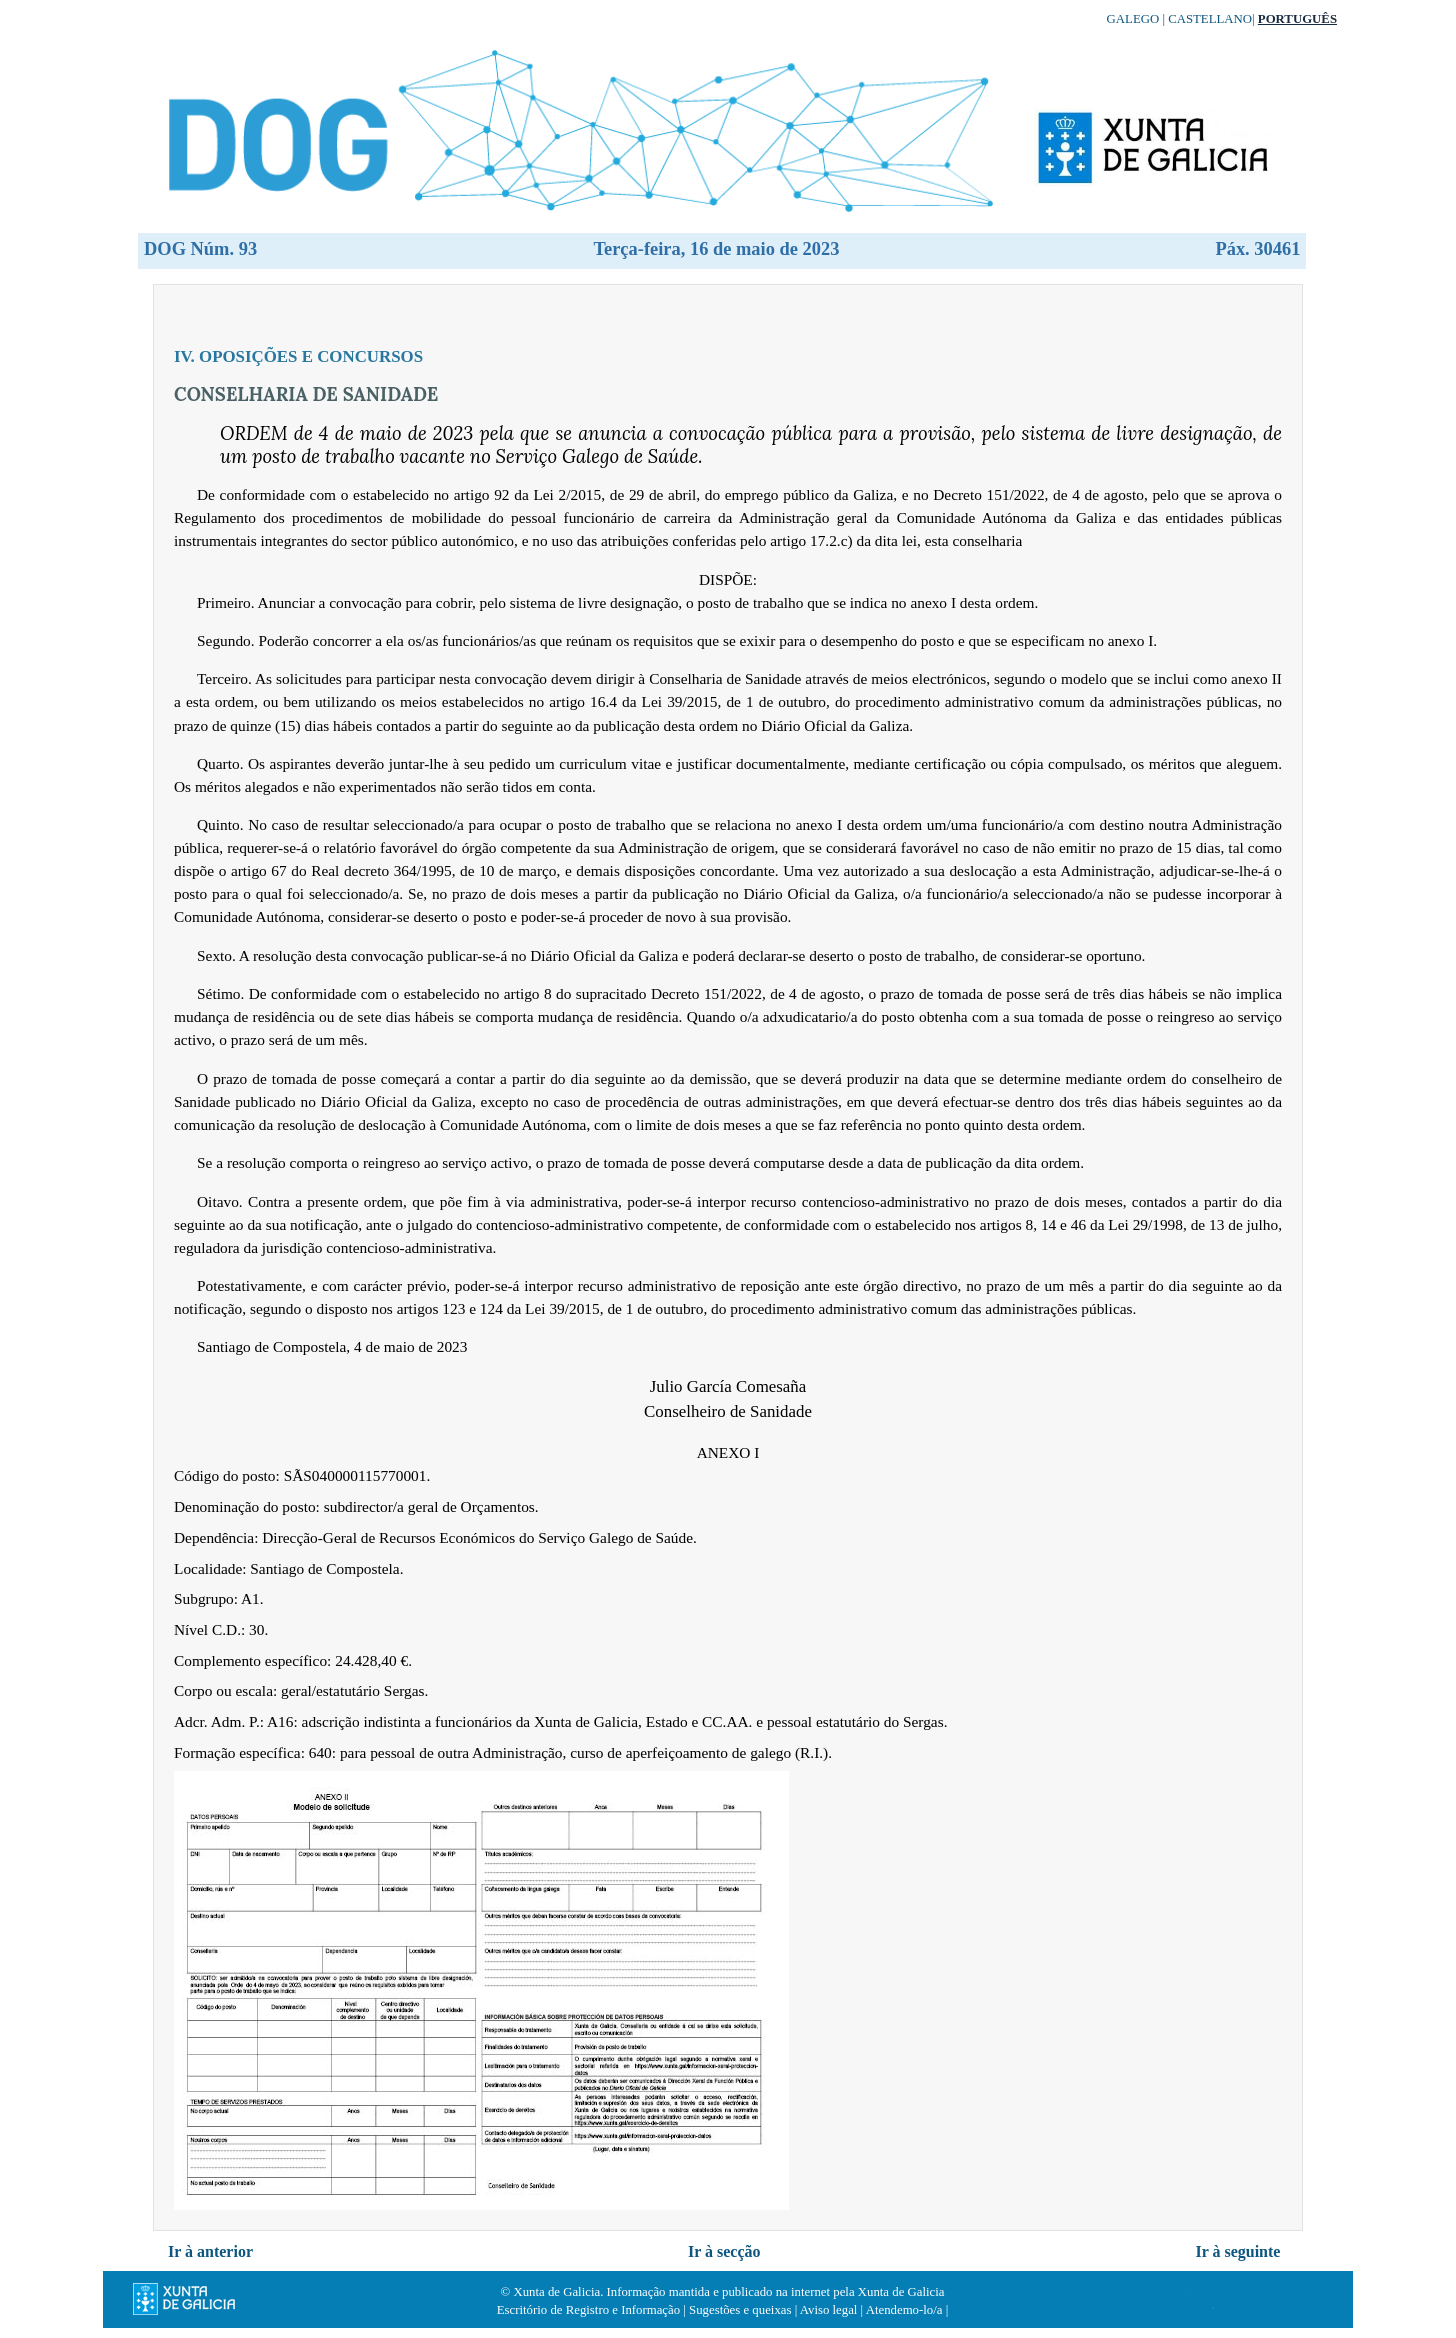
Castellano (1210, 19)
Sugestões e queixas (740, 2310)
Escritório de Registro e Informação (588, 2310)
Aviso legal (829, 2310)
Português (1297, 19)
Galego (1133, 19)
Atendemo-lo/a (904, 2310)
